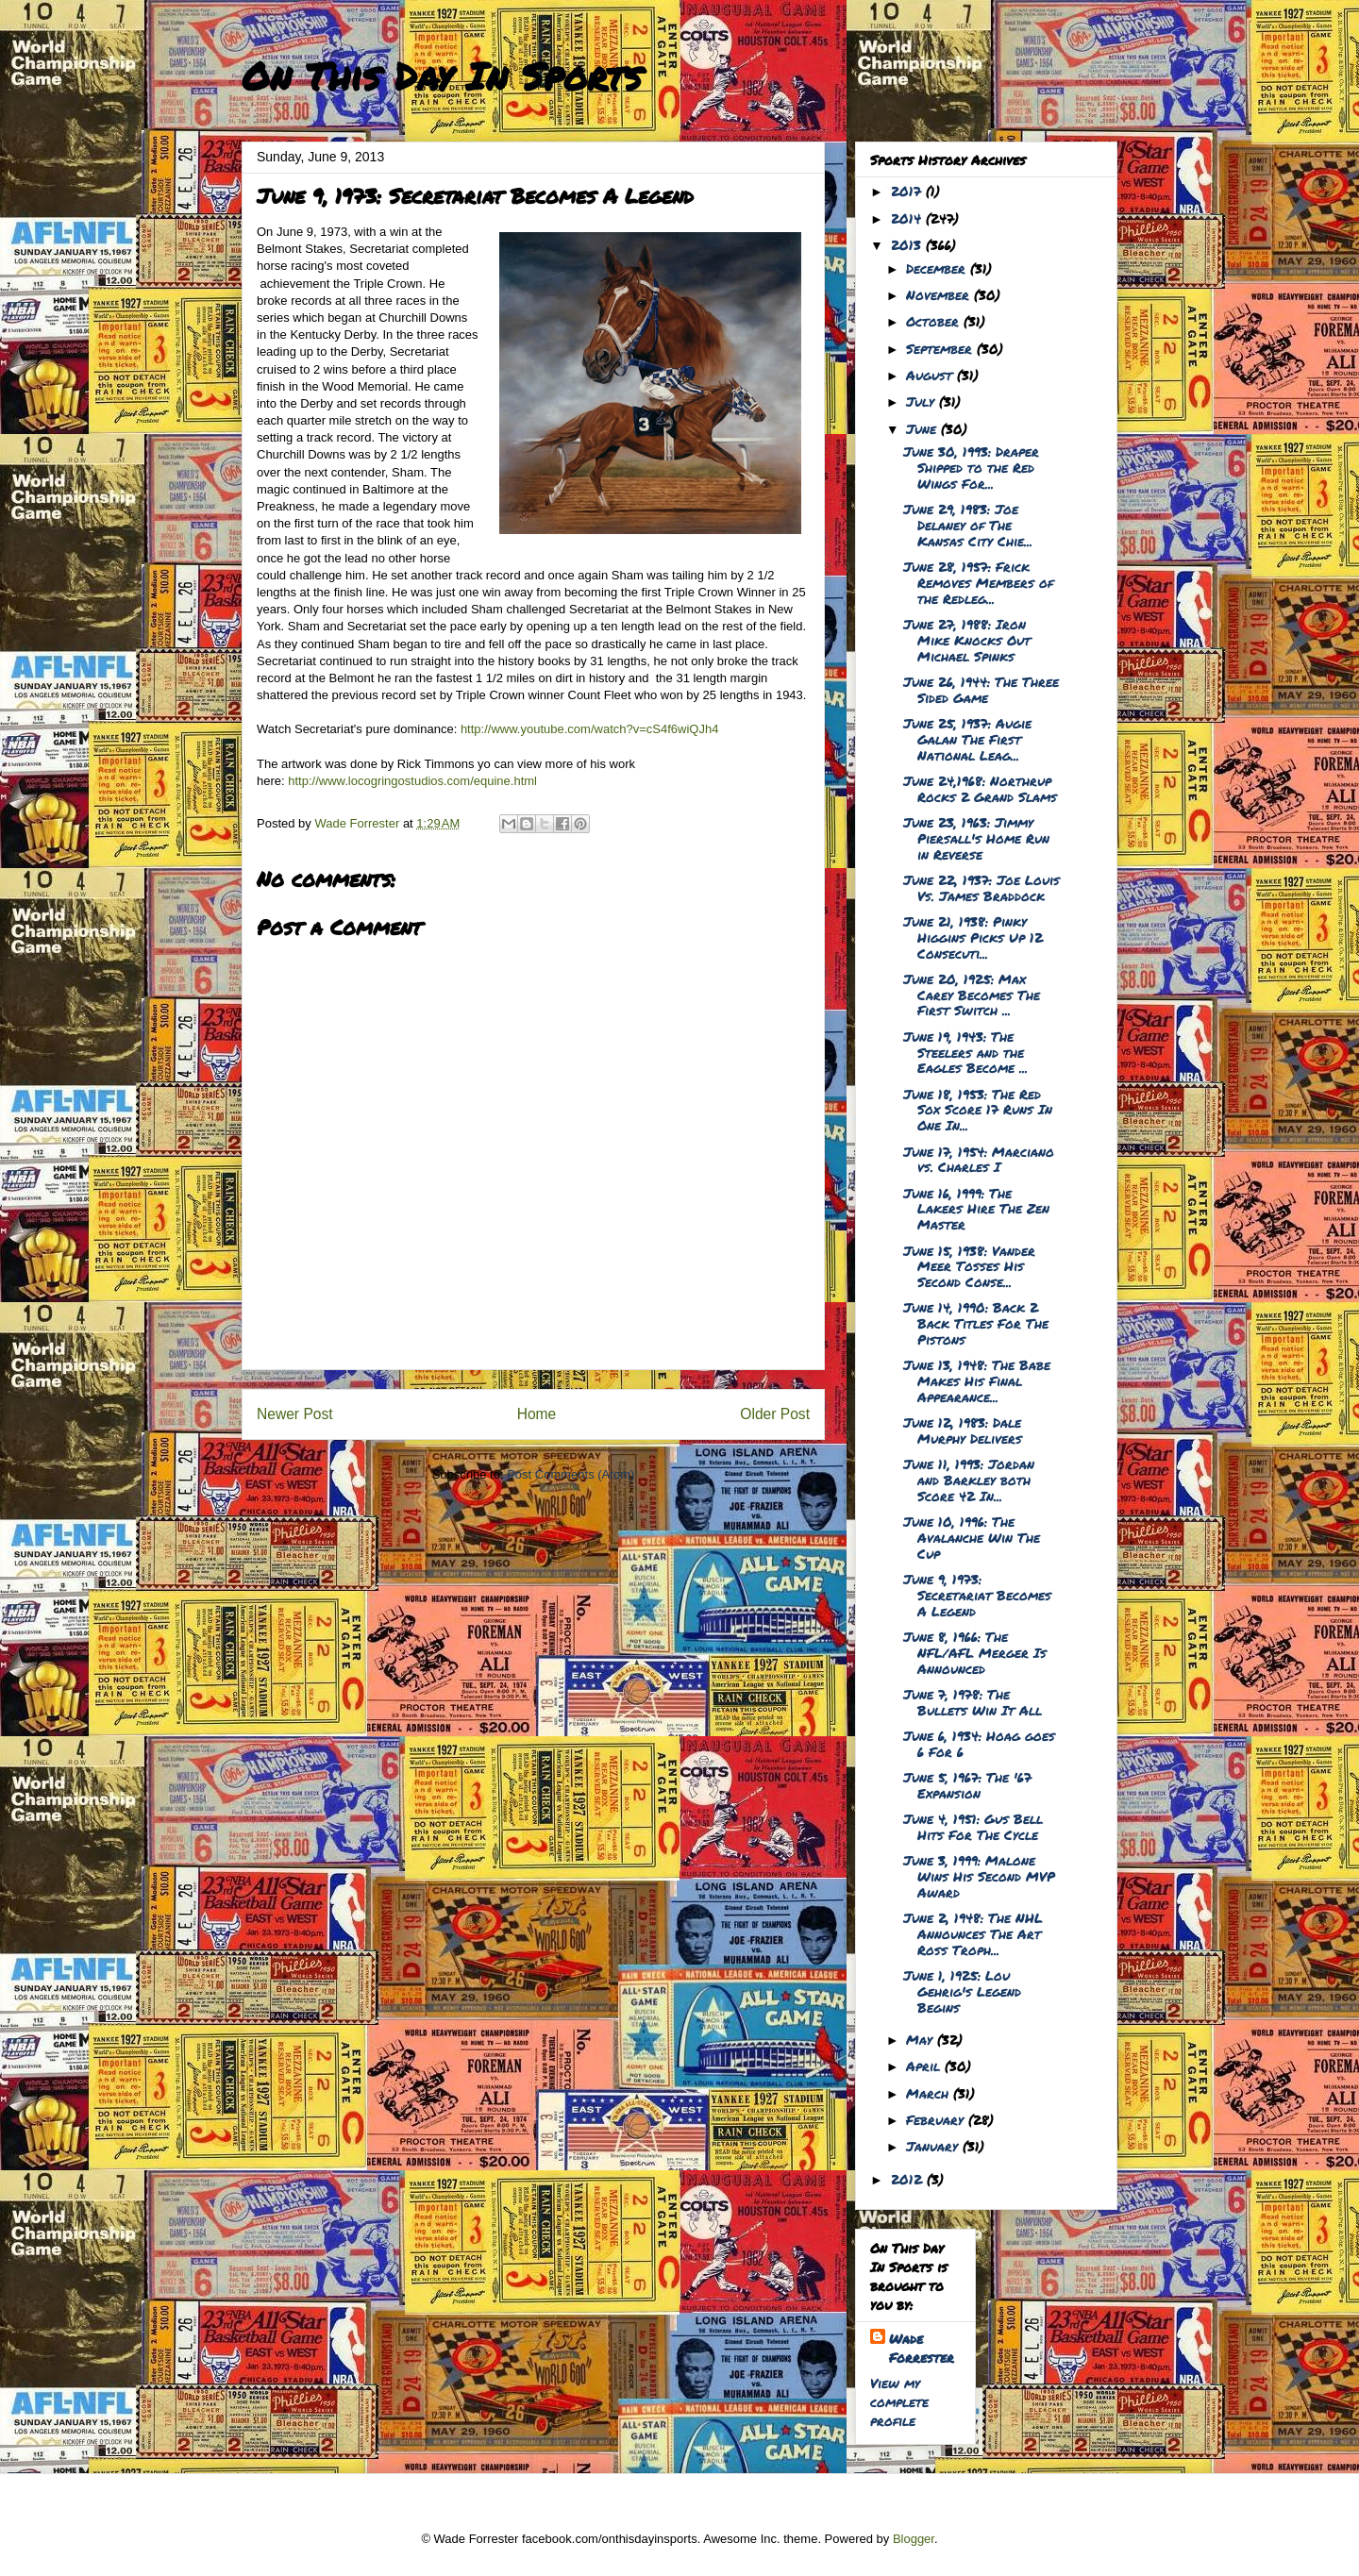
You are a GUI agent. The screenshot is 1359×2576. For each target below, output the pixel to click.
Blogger (913, 2539)
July (922, 401)
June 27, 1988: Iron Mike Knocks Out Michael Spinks (967, 639)
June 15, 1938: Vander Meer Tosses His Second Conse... (969, 1266)
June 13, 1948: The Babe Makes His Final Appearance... (976, 1380)
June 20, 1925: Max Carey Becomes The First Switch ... (971, 994)
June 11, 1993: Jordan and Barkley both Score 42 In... (968, 1479)
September (941, 348)
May (921, 2039)
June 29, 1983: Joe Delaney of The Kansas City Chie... (967, 524)
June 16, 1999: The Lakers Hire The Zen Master (976, 1208)
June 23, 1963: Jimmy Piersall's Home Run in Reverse (976, 837)
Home (537, 1414)
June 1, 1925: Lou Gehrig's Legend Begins (962, 1990)
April (925, 2065)
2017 (908, 190)
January (934, 2145)
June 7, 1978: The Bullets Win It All (972, 1701)
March (929, 2092)
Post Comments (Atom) (570, 1474)
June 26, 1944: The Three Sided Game (981, 689)
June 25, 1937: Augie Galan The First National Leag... (967, 738)
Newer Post (295, 1414)
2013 (908, 244)
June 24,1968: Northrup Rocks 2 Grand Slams (980, 788)
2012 (909, 2178)
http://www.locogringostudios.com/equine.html (412, 781)
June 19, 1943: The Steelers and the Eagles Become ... (965, 1052)
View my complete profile (899, 2401)
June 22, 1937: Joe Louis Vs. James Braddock (981, 887)
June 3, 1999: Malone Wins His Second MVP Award (979, 1875)
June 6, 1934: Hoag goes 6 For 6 (979, 1743)
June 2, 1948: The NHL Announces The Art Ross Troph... (973, 1933)
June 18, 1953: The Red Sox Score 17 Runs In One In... (977, 1109)
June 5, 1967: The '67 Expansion (967, 1784)
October (935, 320)
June (923, 428)
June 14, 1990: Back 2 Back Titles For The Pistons (976, 1322)
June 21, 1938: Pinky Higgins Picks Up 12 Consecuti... (973, 937)
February (937, 2119)
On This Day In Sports (442, 76)
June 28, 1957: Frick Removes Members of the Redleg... (978, 582)
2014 (908, 218)
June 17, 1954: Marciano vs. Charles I (978, 1159)
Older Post (775, 1414)
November (940, 294)
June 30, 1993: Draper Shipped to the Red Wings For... (971, 467)
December (938, 268)
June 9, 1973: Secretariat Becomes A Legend (977, 1594)
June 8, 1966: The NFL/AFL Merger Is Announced (975, 1652)
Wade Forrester (921, 2348)
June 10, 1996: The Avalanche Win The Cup (971, 1537)
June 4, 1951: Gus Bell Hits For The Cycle (973, 1826)
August (931, 374)
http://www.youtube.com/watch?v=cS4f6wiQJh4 (590, 729)
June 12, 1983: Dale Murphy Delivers (962, 1430)
